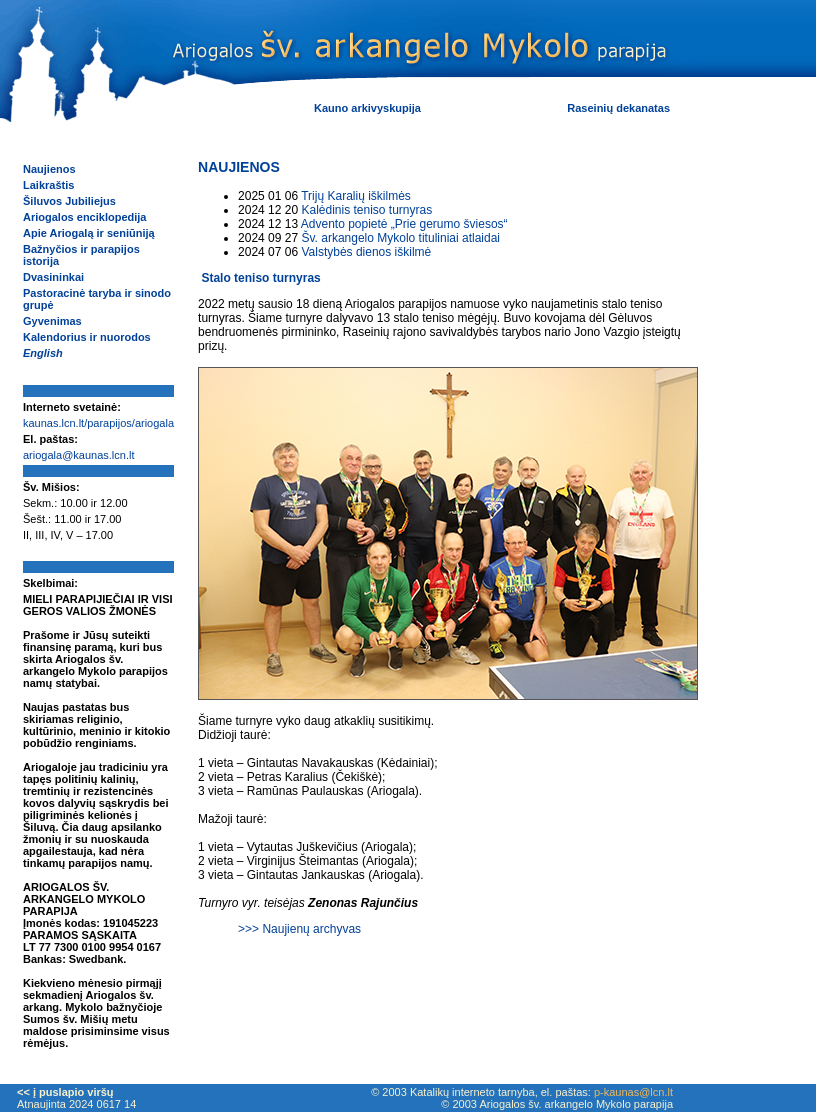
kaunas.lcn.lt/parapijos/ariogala (98, 423)
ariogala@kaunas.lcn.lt (78, 455)
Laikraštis (48, 185)
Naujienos (49, 169)
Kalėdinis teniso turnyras (366, 210)
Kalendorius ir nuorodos (87, 337)
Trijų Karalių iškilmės (356, 196)
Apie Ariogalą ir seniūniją (89, 233)
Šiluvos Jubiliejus (69, 201)
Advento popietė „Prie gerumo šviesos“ (404, 224)
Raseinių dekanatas (618, 108)
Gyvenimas (52, 321)
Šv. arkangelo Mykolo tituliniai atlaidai (400, 238)
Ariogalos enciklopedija (84, 217)
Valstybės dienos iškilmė (366, 252)
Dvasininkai (53, 277)
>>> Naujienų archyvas (299, 929)
